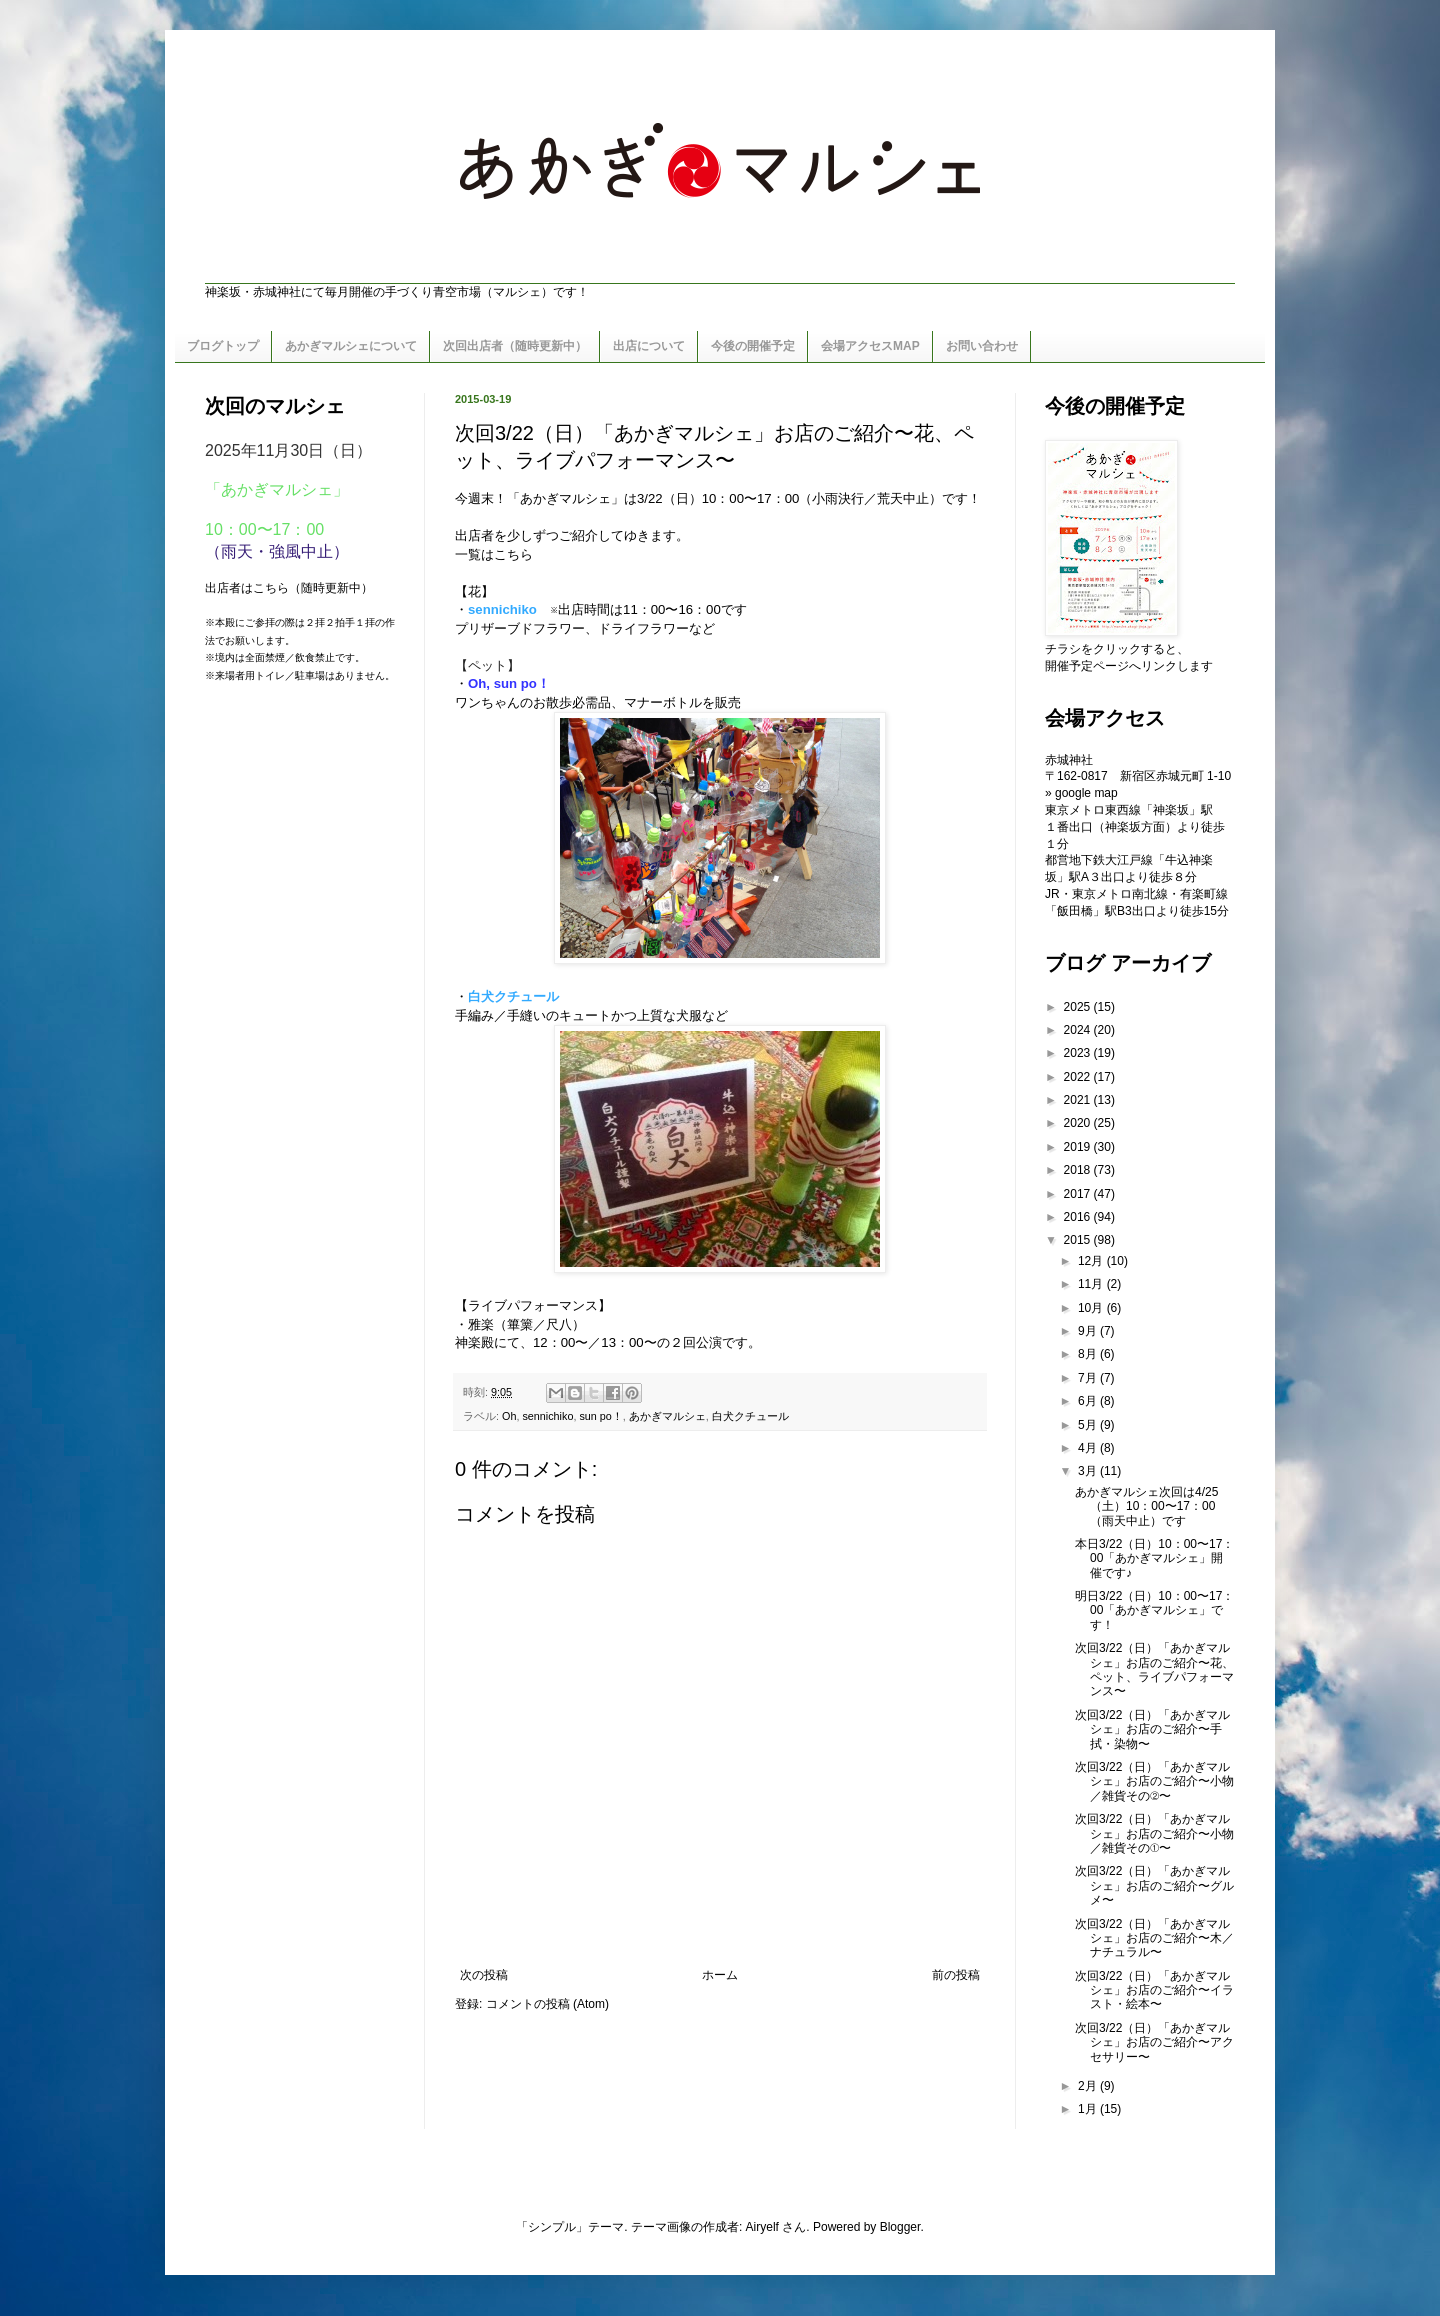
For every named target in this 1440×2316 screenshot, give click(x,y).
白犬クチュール (513, 996)
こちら (513, 554)
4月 (1089, 1448)
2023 (1079, 1053)
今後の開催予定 (753, 346)
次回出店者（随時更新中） (515, 346)
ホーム (720, 1975)
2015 (1079, 1240)
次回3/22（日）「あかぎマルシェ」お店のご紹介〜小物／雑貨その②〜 (1154, 1781)
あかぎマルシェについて (351, 346)
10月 (1092, 1308)
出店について (649, 346)
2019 (1079, 1147)
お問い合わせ (982, 346)
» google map (1081, 793)
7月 (1089, 1378)
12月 (1092, 1261)
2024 (1079, 1030)
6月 (1089, 1401)
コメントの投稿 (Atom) (547, 2004)
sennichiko (502, 609)
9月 (1089, 1331)
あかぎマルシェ (667, 1416)
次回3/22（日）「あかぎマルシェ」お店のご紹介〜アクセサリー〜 (1154, 2042)
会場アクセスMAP (870, 346)
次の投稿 (484, 1975)
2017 (1079, 1194)
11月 (1092, 1284)
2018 (1079, 1170)
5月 (1089, 1425)
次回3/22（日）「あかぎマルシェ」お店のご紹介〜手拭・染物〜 (1152, 1729)
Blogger (900, 2227)
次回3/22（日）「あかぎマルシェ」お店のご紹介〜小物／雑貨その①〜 (1154, 1833)
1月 (1089, 2109)
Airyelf (762, 2227)
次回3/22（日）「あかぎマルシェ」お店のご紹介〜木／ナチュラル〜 (1154, 1938)
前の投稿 (956, 1975)
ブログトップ (223, 346)
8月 (1089, 1354)
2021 (1079, 1100)
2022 (1079, 1077)
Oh (509, 1416)
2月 (1089, 2086)
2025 (1079, 1007)
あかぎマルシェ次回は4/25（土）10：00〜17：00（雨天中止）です (1146, 1506)
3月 (1089, 1471)
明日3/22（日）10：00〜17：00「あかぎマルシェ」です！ (1154, 1610)
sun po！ (600, 1416)
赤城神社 (1069, 760)
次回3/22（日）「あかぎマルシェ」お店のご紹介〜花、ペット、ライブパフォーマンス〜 (1154, 1669)
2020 (1079, 1123)
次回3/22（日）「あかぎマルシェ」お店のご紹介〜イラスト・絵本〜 (1154, 1990)
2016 (1079, 1217)
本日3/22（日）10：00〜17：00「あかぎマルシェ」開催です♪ (1154, 1558)
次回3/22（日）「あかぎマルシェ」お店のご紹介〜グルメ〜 (1154, 1885)
